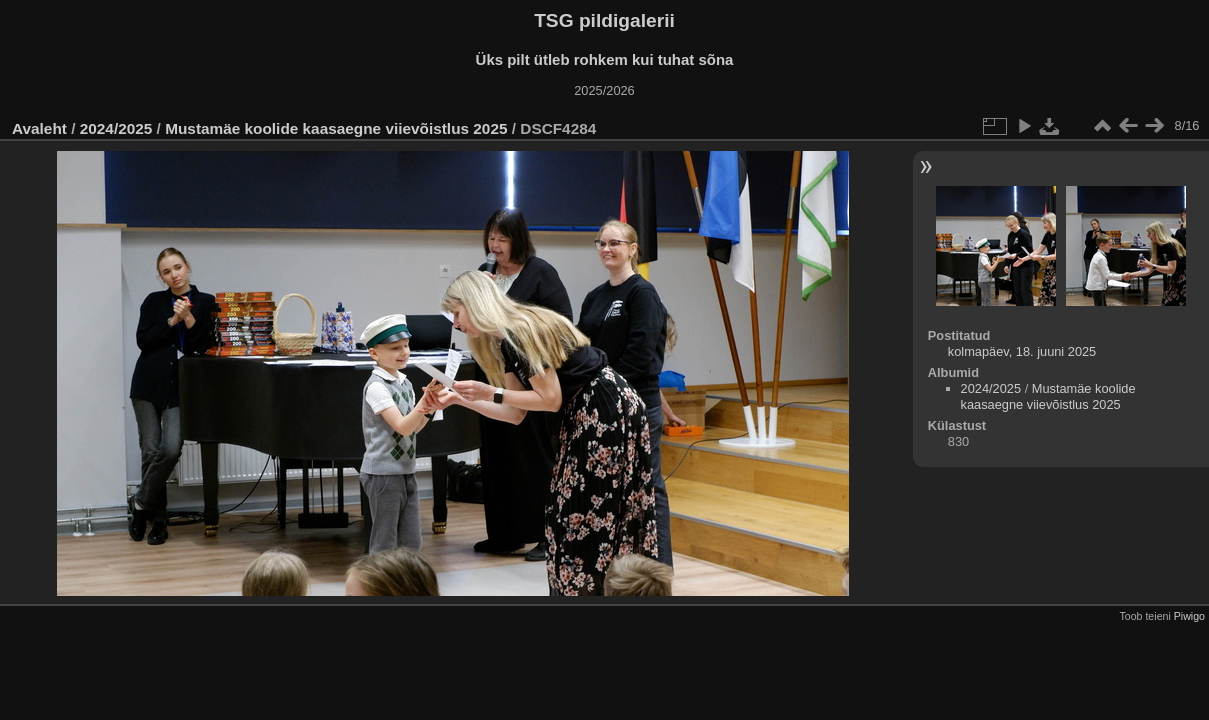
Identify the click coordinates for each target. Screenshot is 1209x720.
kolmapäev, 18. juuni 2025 (1022, 351)
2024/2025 (116, 128)
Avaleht (39, 128)
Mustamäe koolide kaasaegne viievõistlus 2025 (336, 128)
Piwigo (1189, 616)
